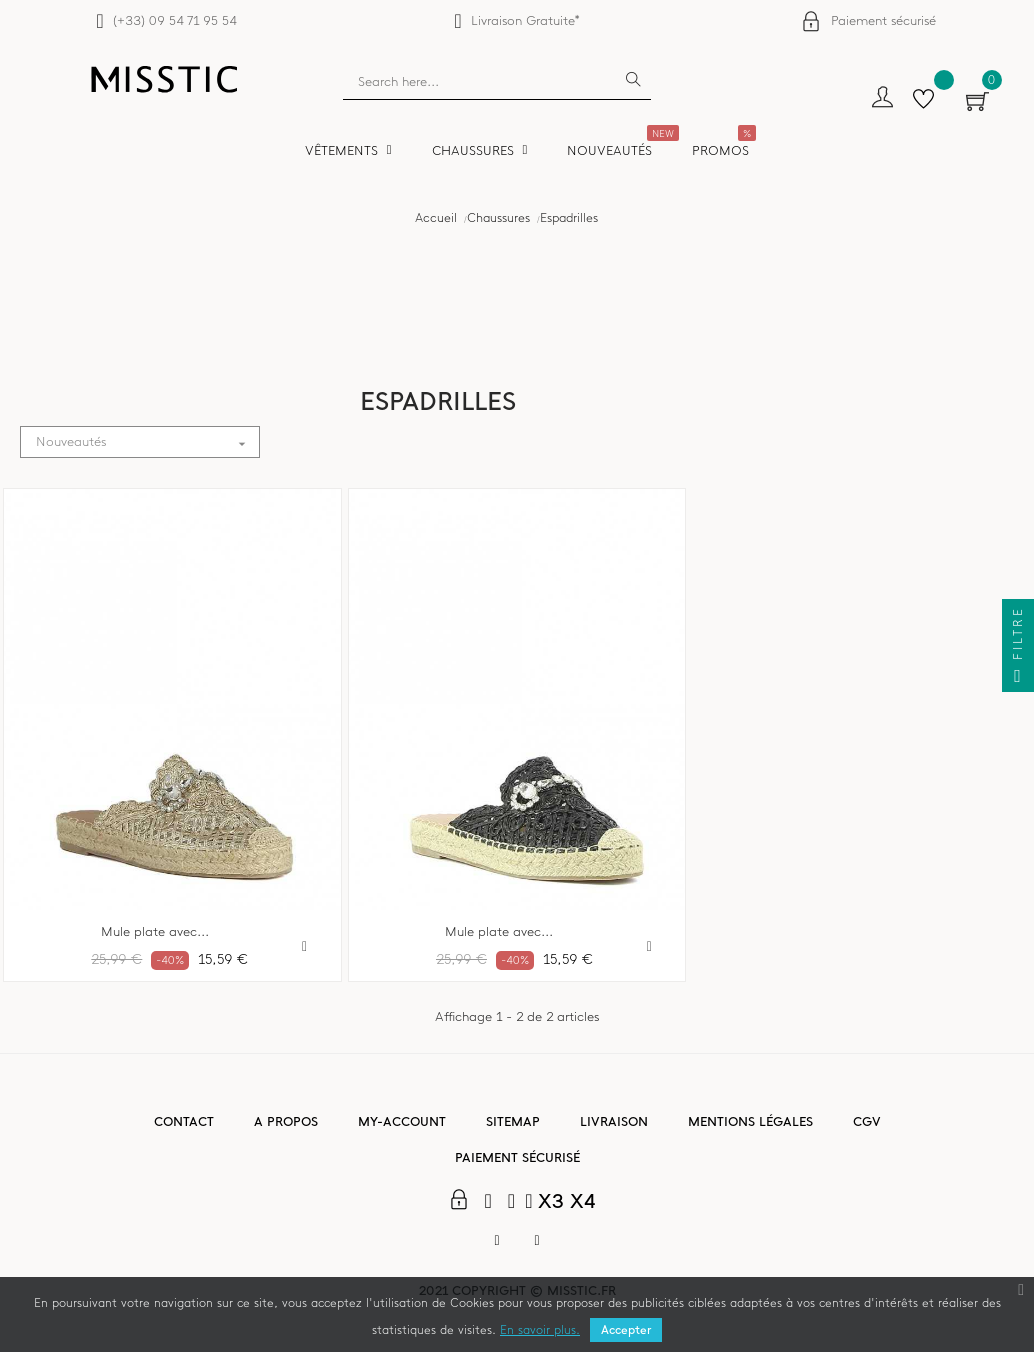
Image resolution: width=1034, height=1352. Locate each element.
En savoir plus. (540, 1330)
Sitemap (513, 1121)
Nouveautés (147, 442)
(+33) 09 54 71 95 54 (174, 20)
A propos (286, 1121)
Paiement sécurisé (883, 20)
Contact (184, 1121)
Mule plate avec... (155, 932)
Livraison (614, 1121)
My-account (402, 1121)
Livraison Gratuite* (525, 20)
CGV (867, 1121)
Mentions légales (750, 1121)
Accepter (626, 1330)
